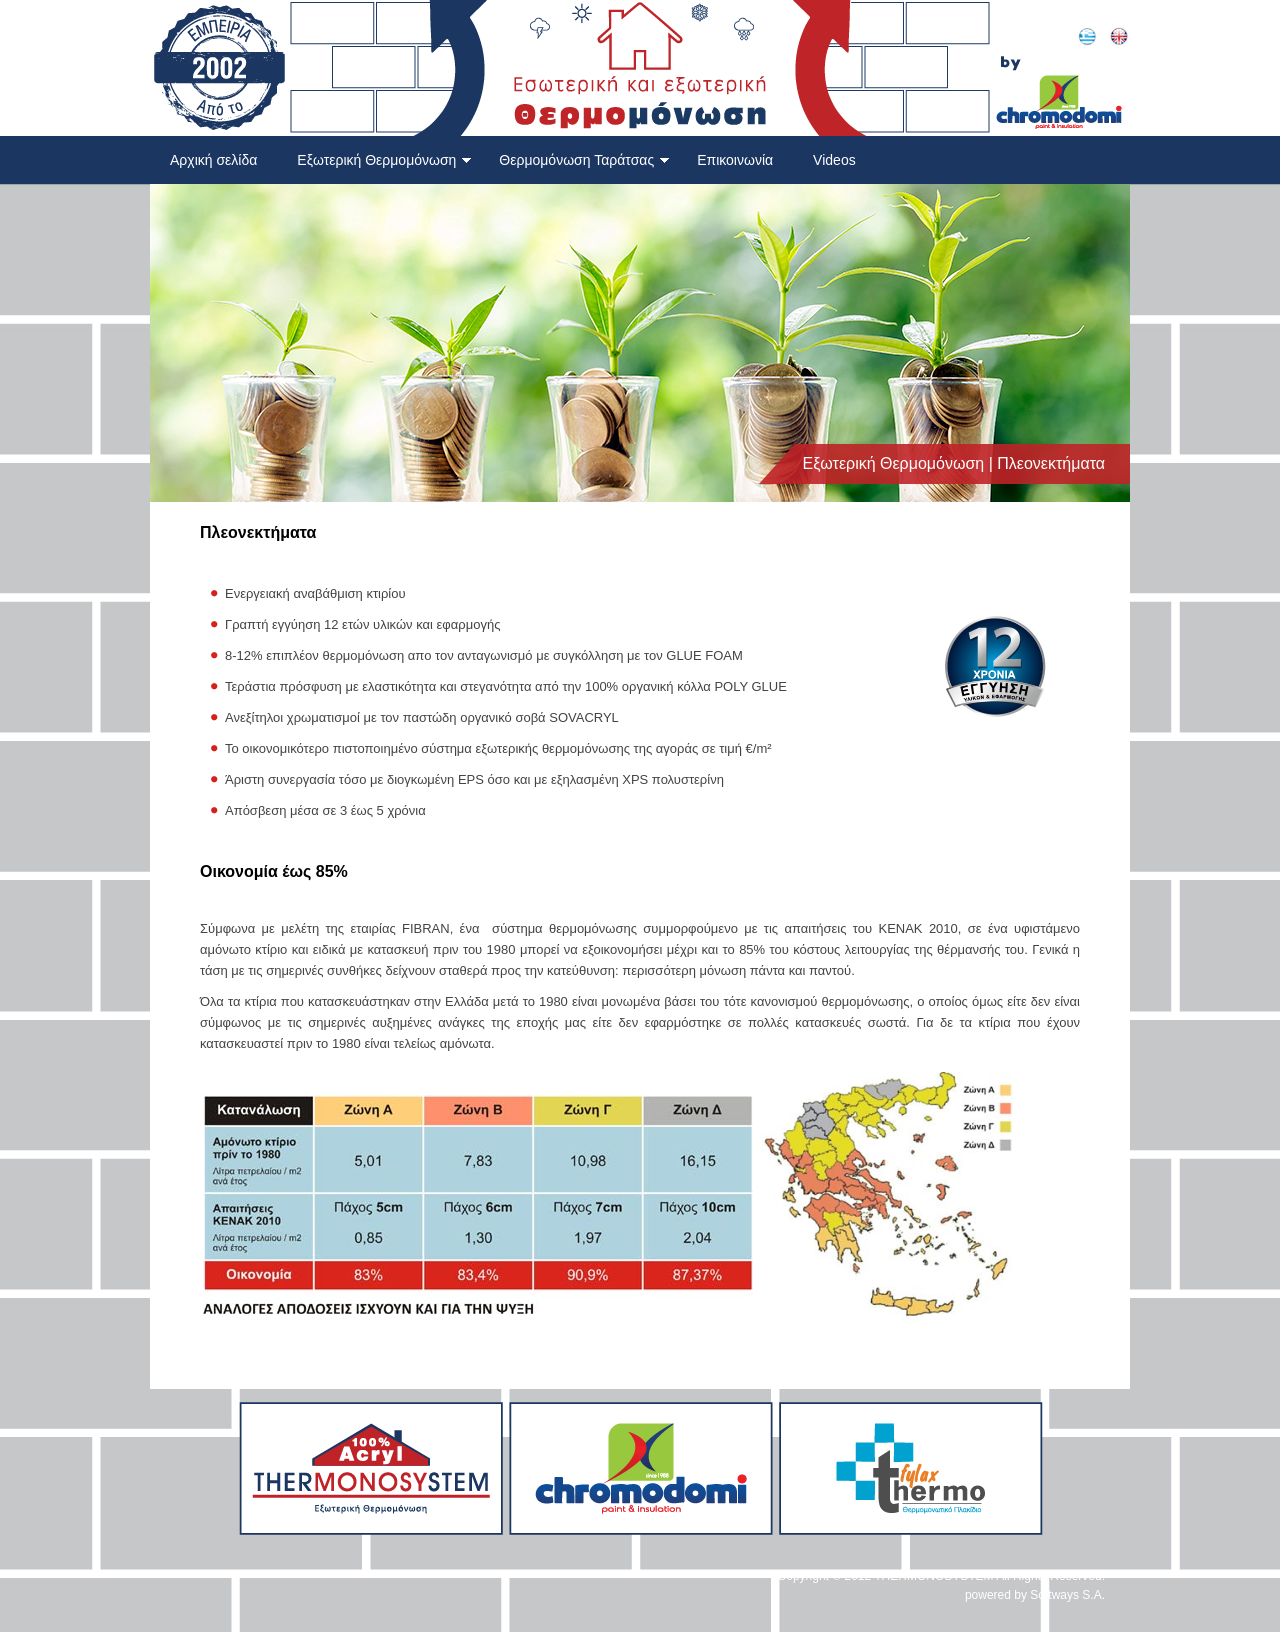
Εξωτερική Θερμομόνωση (384, 160)
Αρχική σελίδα (213, 160)
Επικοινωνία (735, 160)
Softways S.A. (1067, 1595)
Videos (834, 160)
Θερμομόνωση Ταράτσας (584, 160)
